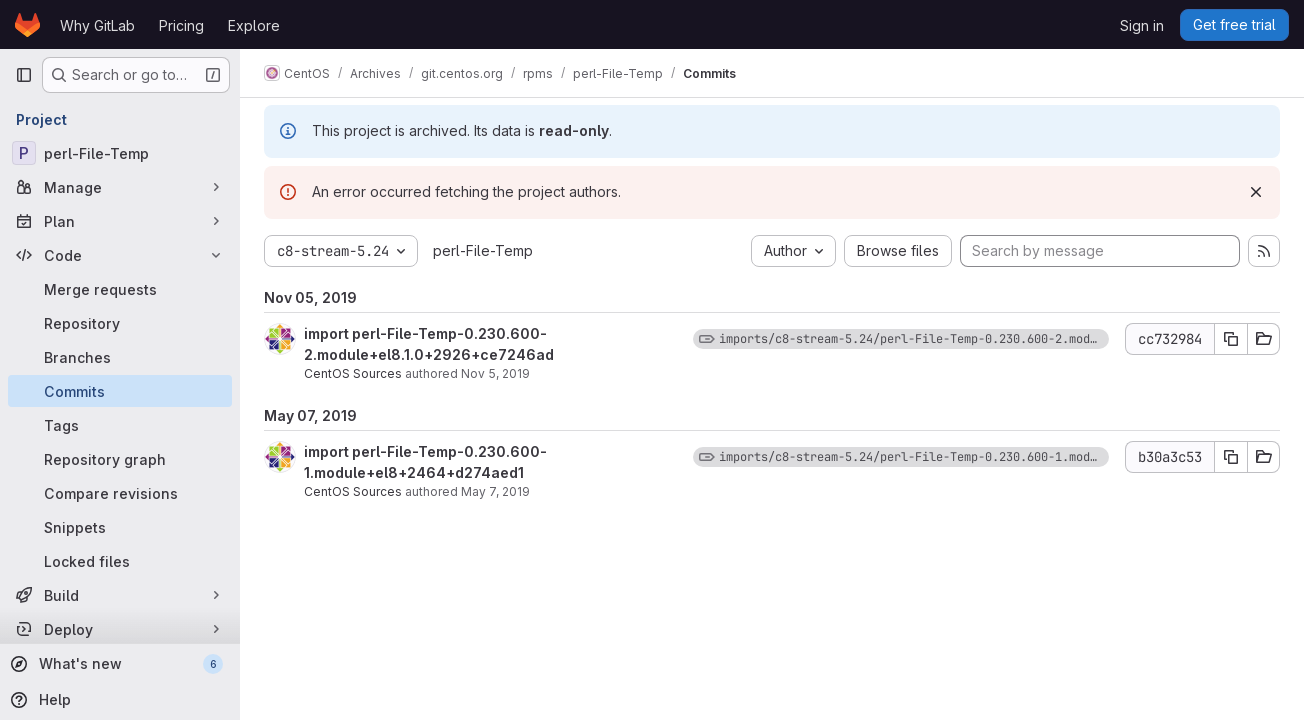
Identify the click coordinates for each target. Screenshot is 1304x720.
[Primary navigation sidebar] (24, 75)
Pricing (181, 25)
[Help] (118, 700)
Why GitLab (97, 25)
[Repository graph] (120, 459)
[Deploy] (120, 629)
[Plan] (120, 221)
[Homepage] (27, 25)
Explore (254, 25)
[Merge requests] (120, 289)
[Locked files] (120, 561)
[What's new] (118, 664)
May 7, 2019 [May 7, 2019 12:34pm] (495, 491)
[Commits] (120, 391)
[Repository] (120, 323)
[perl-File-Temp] (120, 153)
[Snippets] (120, 527)
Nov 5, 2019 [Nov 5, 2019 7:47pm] (495, 373)
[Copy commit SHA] (1231, 339)
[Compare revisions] (120, 493)
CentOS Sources (353, 373)
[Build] (120, 595)
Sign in (1142, 25)
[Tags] (120, 425)
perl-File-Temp (483, 250)
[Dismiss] (1256, 192)
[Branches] (120, 357)
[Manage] (120, 187)
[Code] (120, 255)
